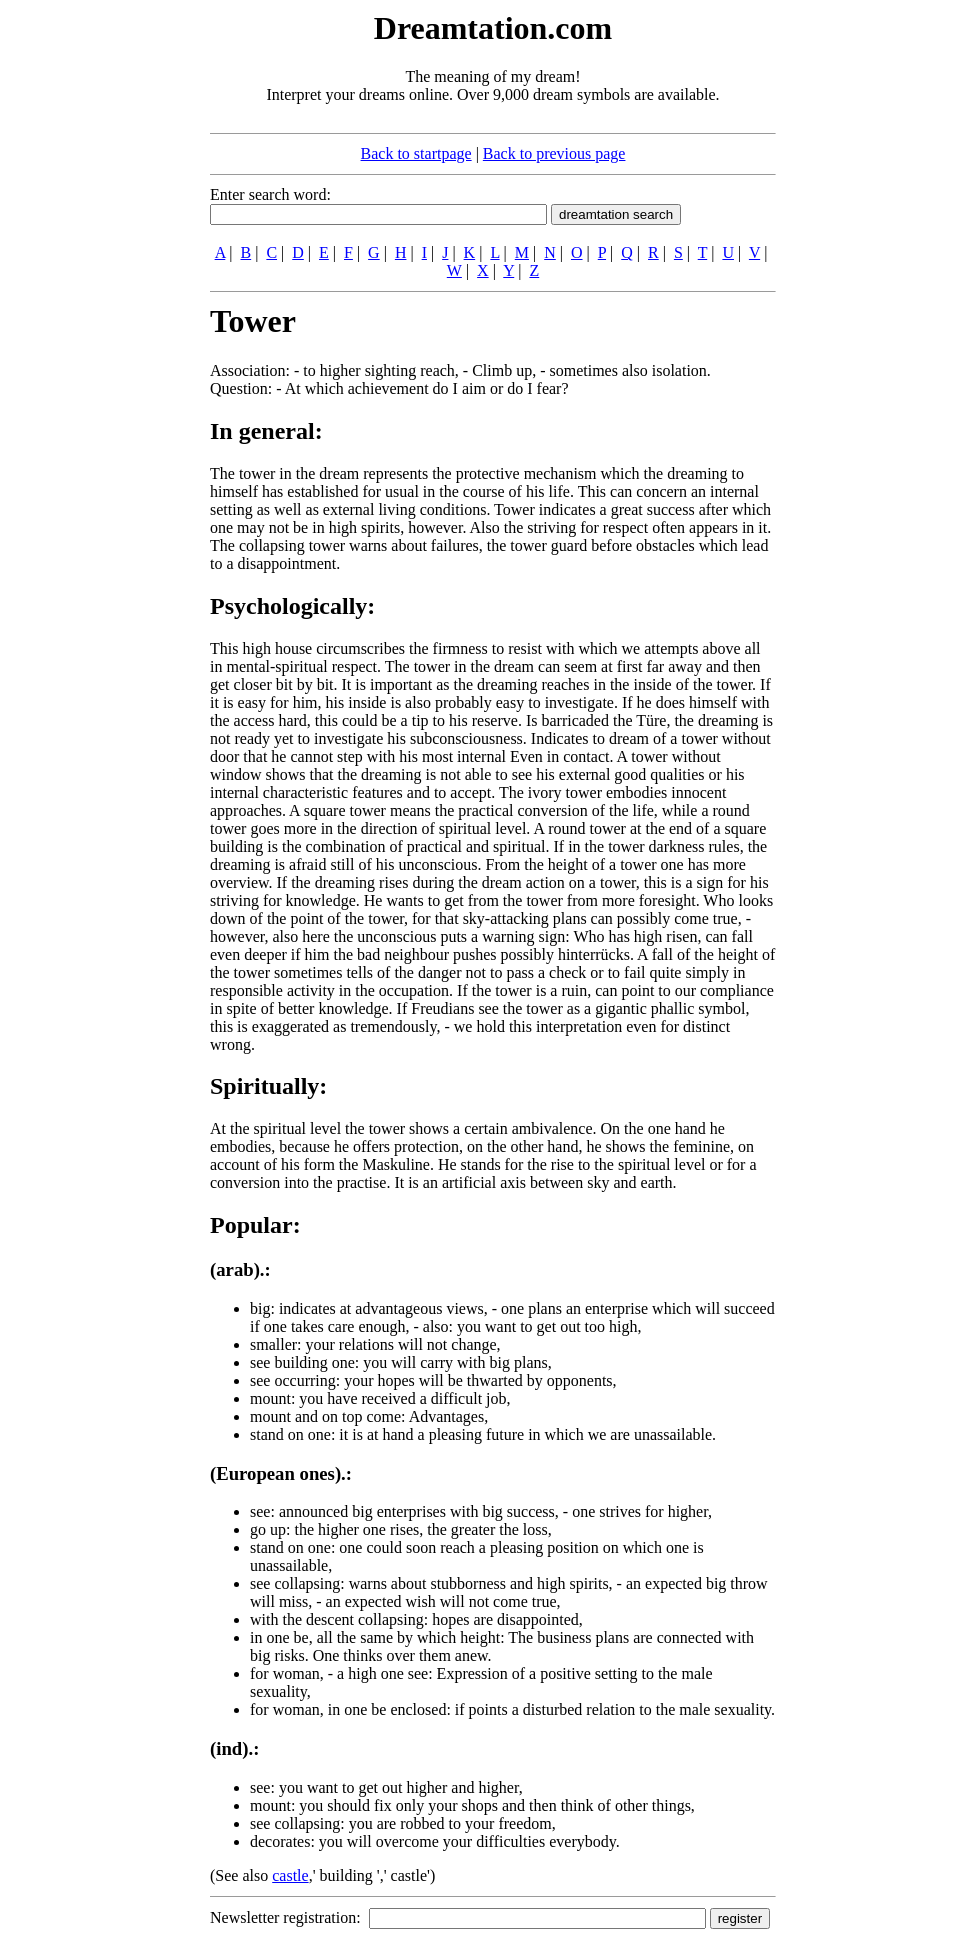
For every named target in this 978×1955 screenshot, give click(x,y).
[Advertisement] (88, 308)
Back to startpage (416, 153)
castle (290, 1875)
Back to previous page (554, 153)
